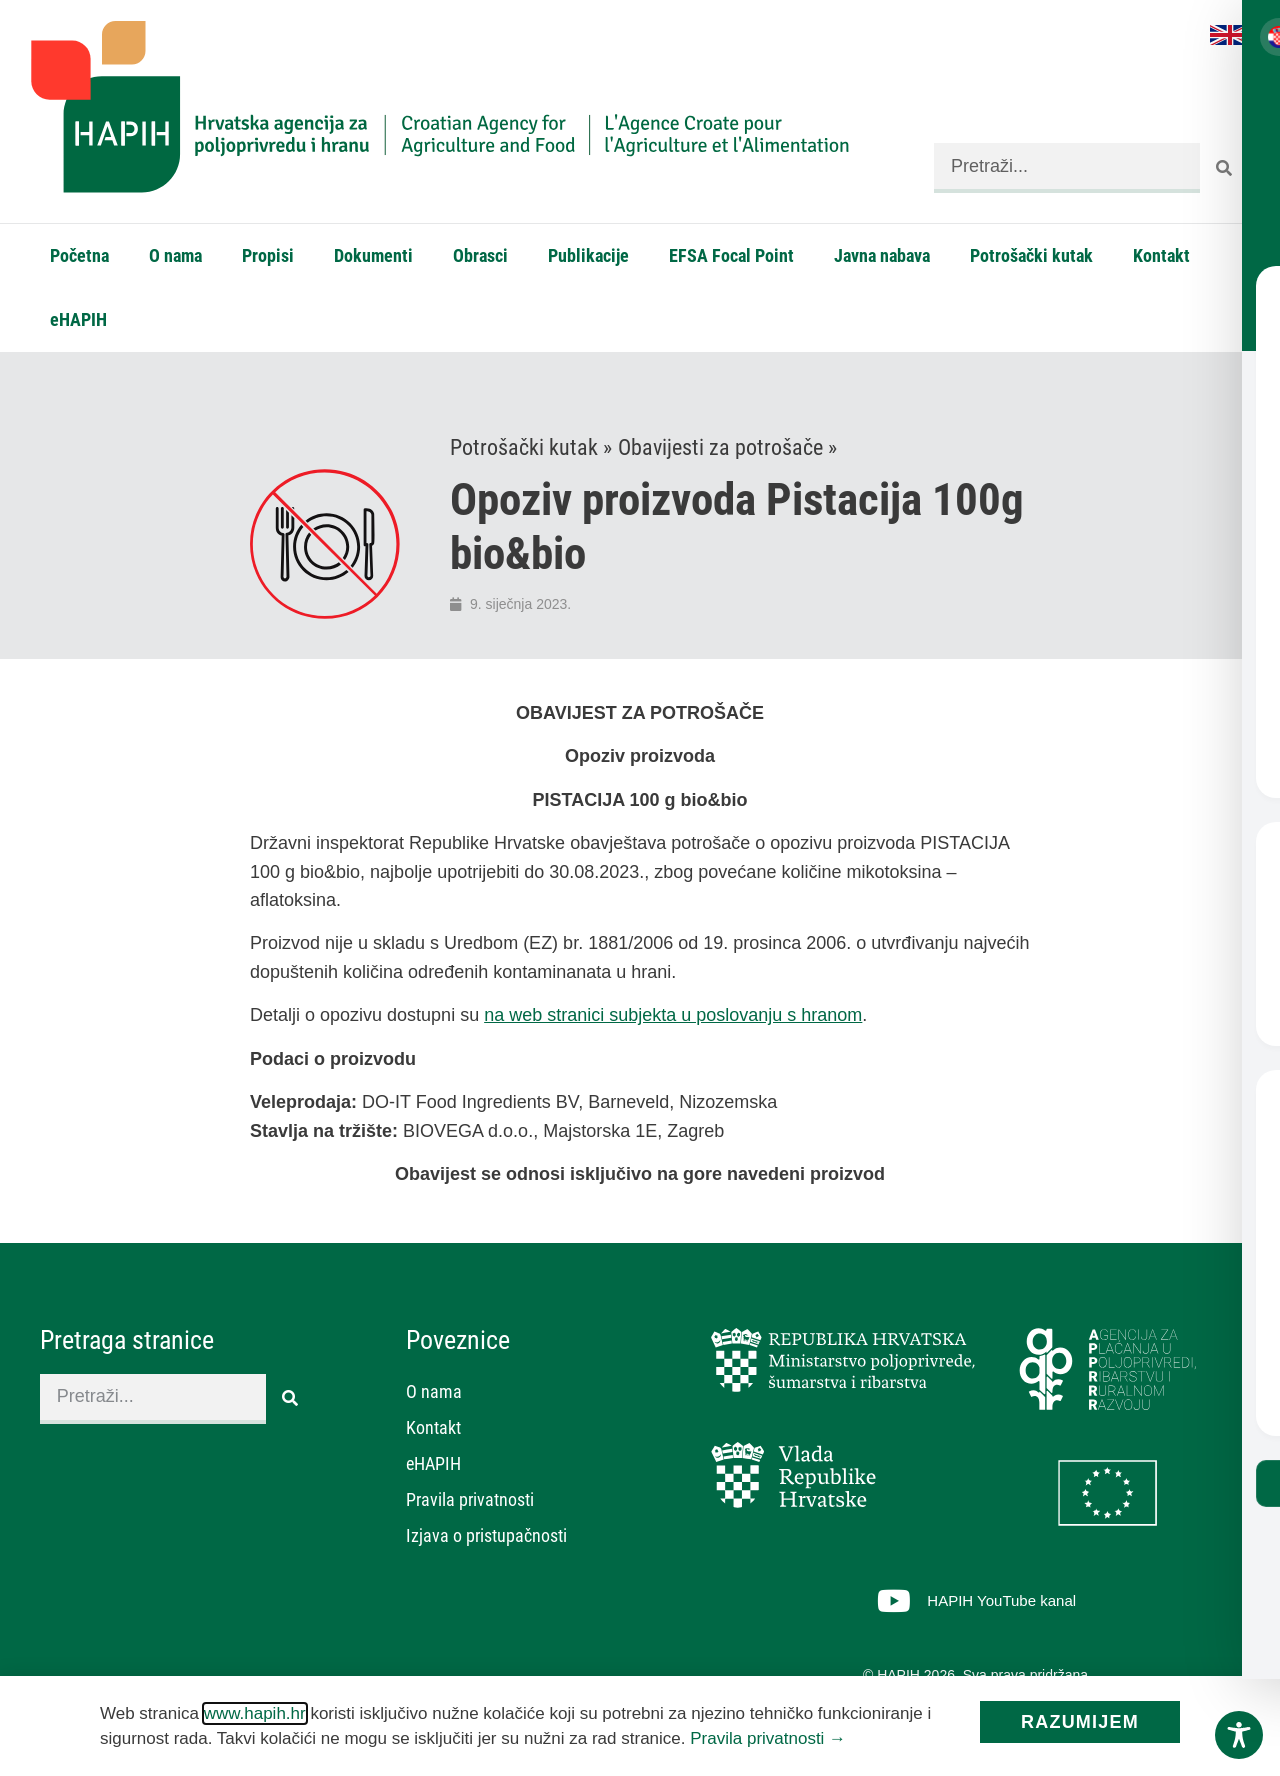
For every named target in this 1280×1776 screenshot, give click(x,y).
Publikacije (588, 255)
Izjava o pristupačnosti (486, 1536)
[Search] (1225, 168)
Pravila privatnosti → (768, 1738)
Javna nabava (882, 255)
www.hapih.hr (255, 1713)
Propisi (268, 255)
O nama (175, 255)
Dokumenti (373, 255)
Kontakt (1161, 255)
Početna (79, 255)
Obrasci (480, 255)
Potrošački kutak (1031, 255)
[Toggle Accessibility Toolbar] (1239, 1735)
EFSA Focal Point (731, 255)
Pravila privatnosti (470, 1500)
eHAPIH (78, 319)
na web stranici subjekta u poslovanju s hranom (673, 1016)
